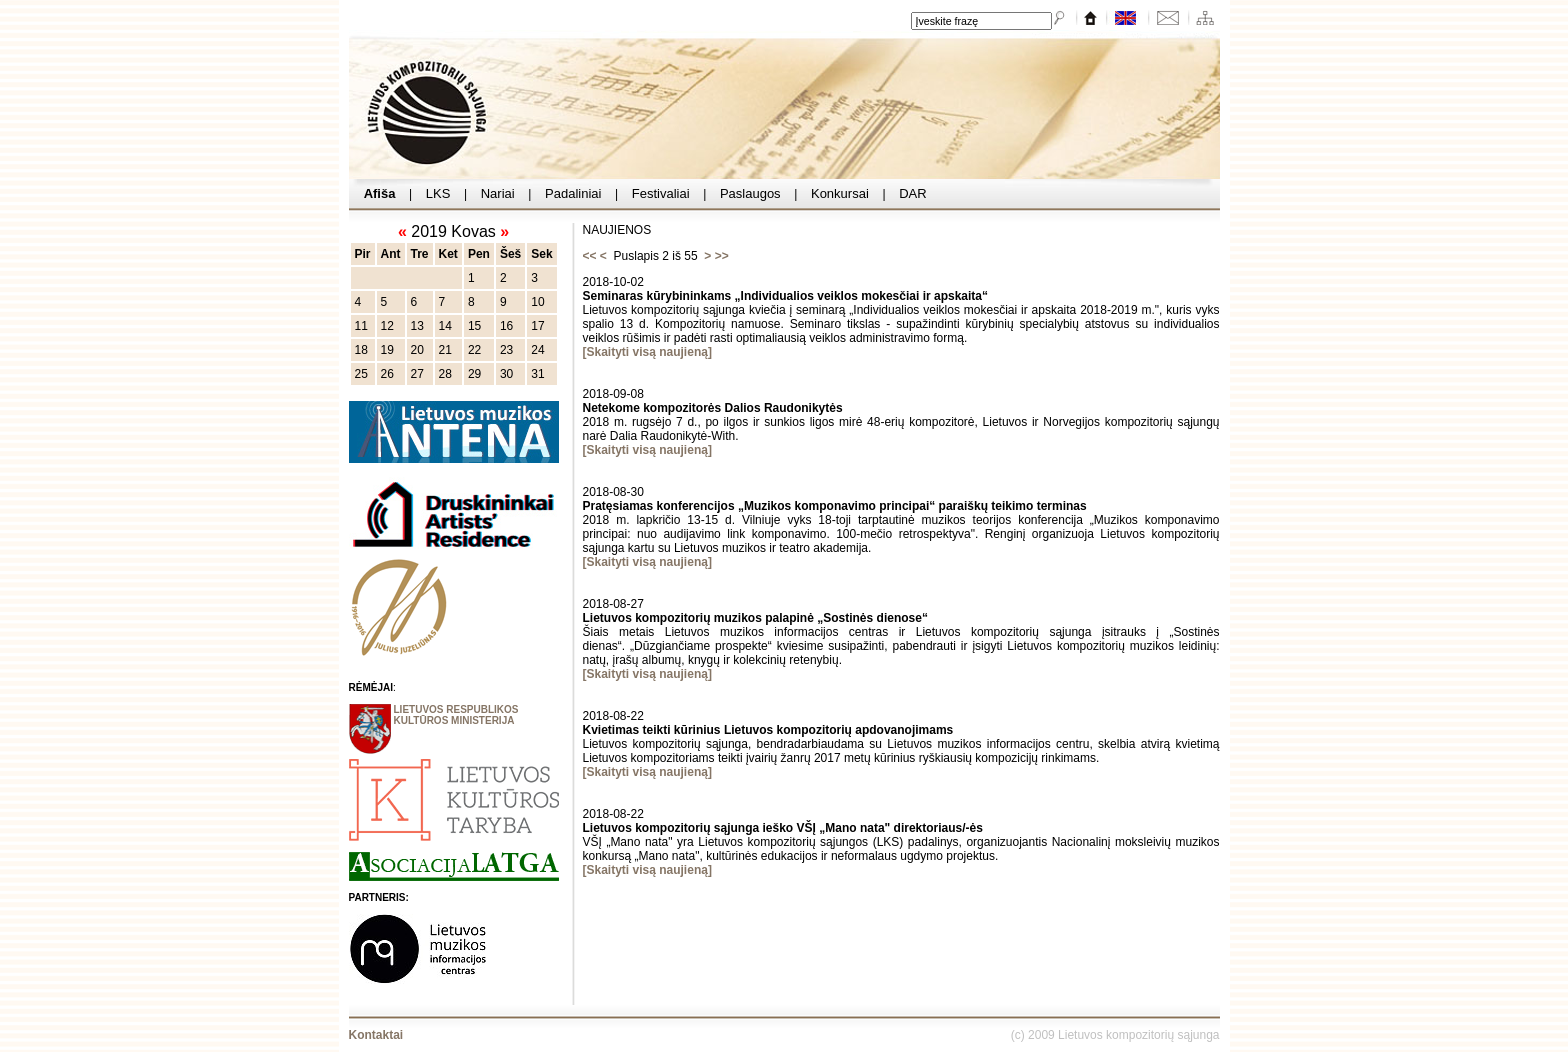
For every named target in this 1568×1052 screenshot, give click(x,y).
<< (590, 256)
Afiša (380, 193)
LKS (438, 193)
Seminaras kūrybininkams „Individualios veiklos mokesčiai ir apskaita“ (786, 296)
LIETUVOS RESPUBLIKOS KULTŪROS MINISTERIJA (456, 715)
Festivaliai (660, 193)
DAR (913, 193)
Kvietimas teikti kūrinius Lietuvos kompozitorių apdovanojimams (768, 730)
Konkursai (839, 193)
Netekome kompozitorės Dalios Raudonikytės (713, 408)
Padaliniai (573, 193)
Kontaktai (376, 1035)
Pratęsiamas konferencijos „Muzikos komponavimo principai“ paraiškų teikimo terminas (835, 506)
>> (722, 256)
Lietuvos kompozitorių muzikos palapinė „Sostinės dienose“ (755, 618)
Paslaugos (750, 193)
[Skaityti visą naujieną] (647, 352)
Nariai (497, 193)
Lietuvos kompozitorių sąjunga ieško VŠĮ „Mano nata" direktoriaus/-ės (783, 828)
